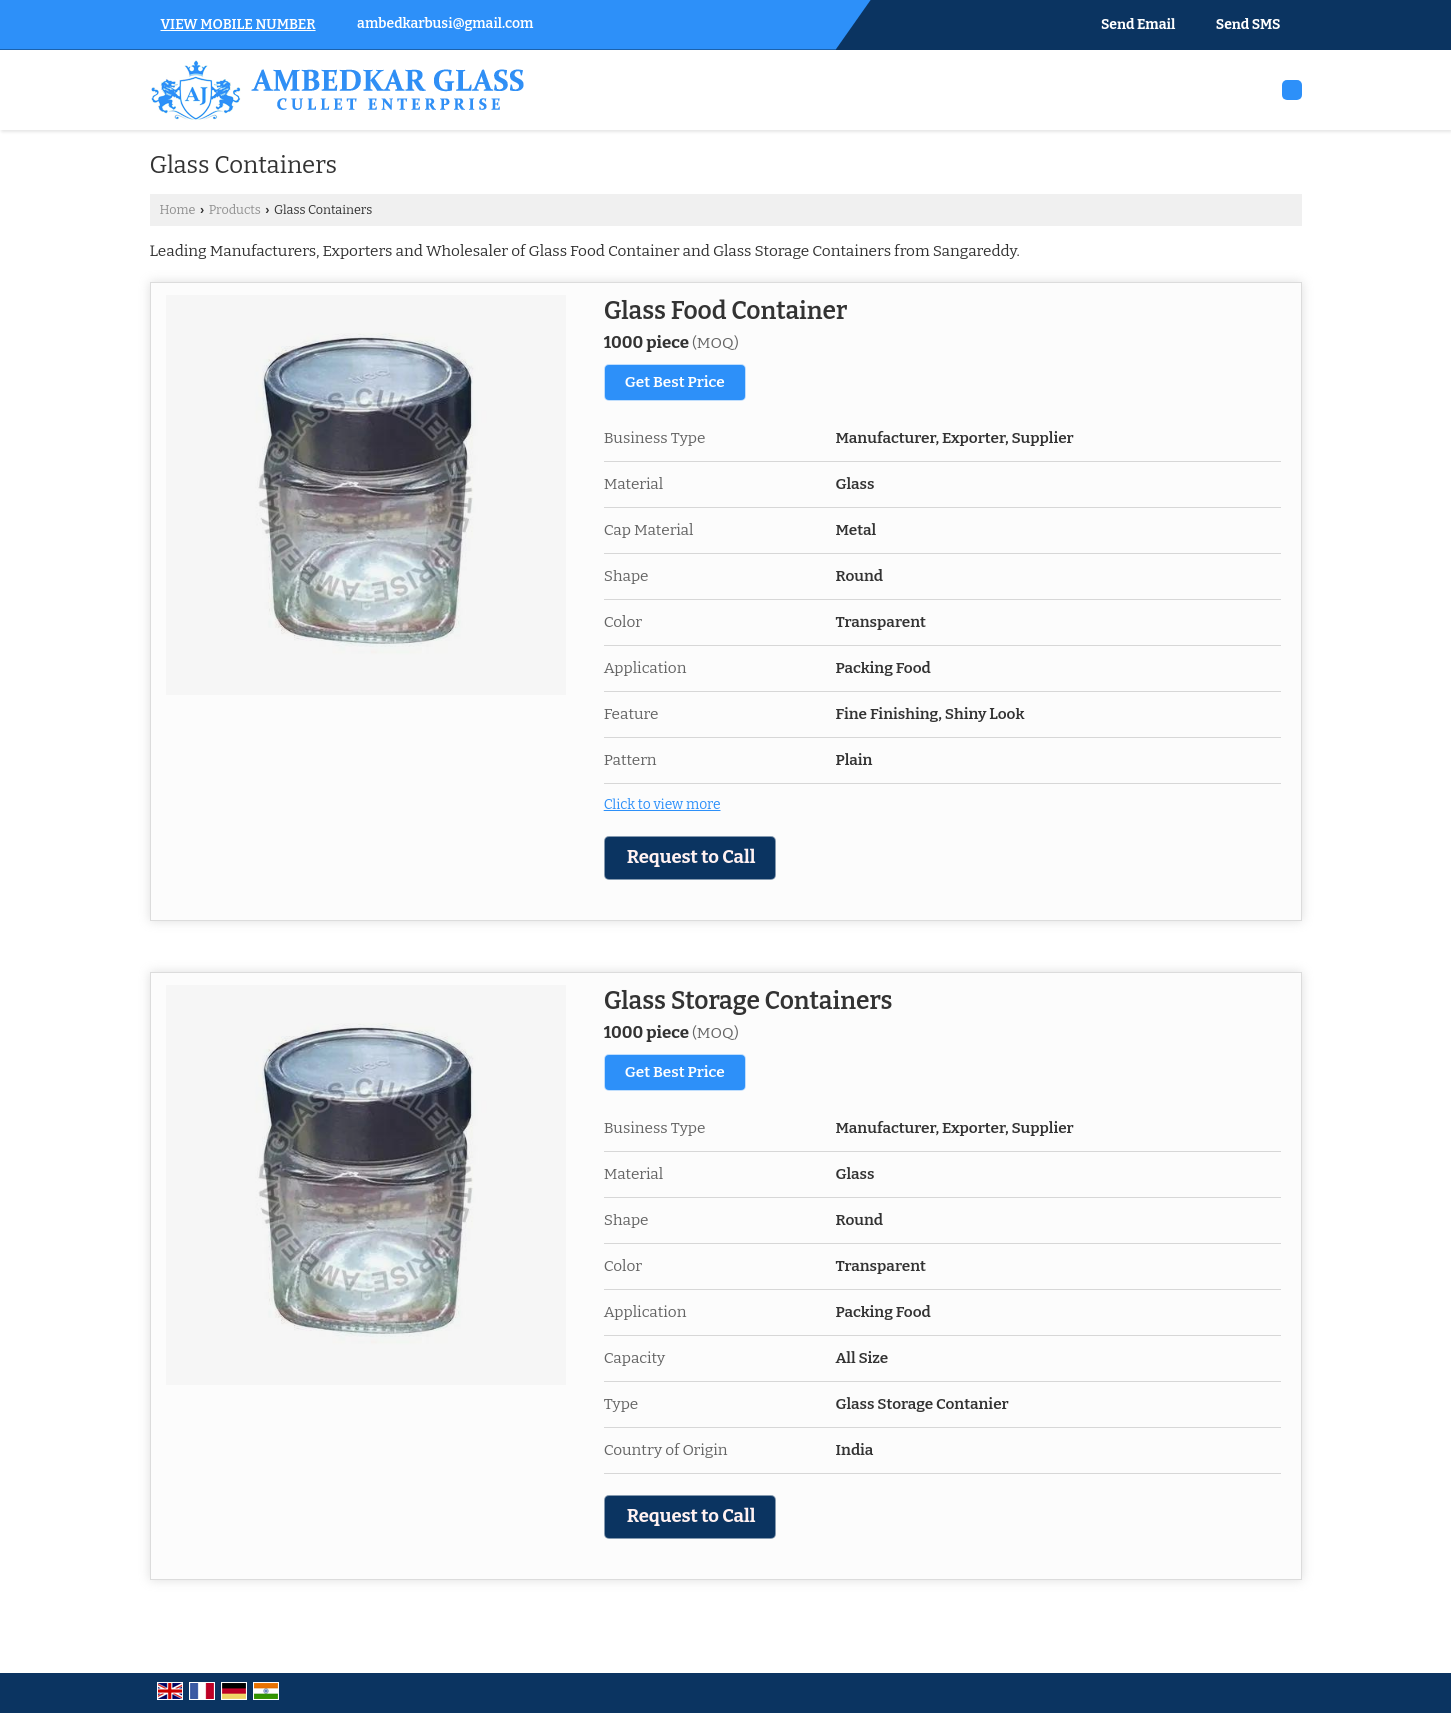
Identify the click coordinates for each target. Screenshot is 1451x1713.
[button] (238, 24)
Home (178, 209)
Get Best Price (675, 382)
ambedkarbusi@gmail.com (445, 23)
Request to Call (691, 857)
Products (235, 209)
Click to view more (662, 804)
